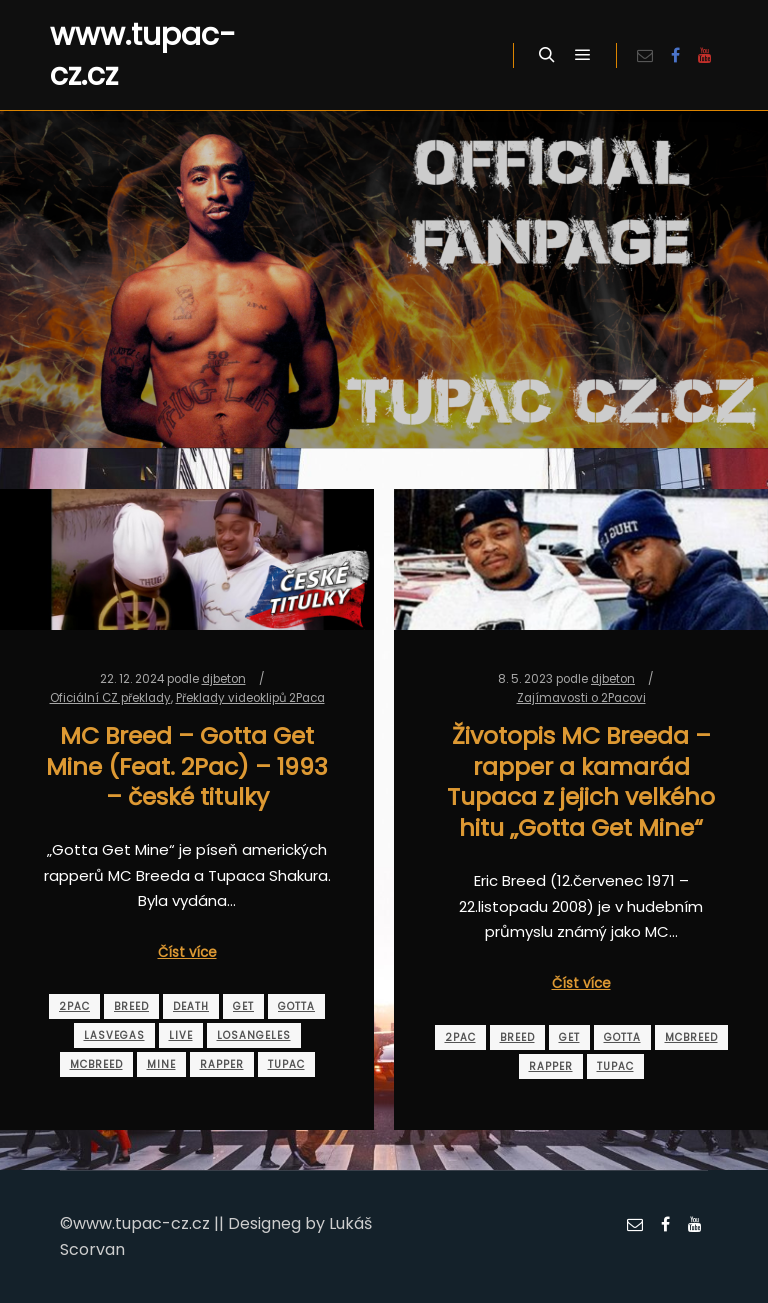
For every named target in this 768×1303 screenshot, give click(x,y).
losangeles (254, 1035)
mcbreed (96, 1064)
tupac (286, 1064)
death (191, 1006)
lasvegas (114, 1035)
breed (131, 1006)
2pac (74, 1006)
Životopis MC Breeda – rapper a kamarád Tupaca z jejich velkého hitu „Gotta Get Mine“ (581, 781)
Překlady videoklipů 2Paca (250, 698)
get (243, 1006)
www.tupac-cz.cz (143, 55)
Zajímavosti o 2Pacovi (581, 698)
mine (161, 1064)
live (181, 1035)
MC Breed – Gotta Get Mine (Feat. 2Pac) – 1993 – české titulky (187, 766)
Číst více (187, 952)
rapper (222, 1064)
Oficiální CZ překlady (110, 698)
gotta (296, 1006)
